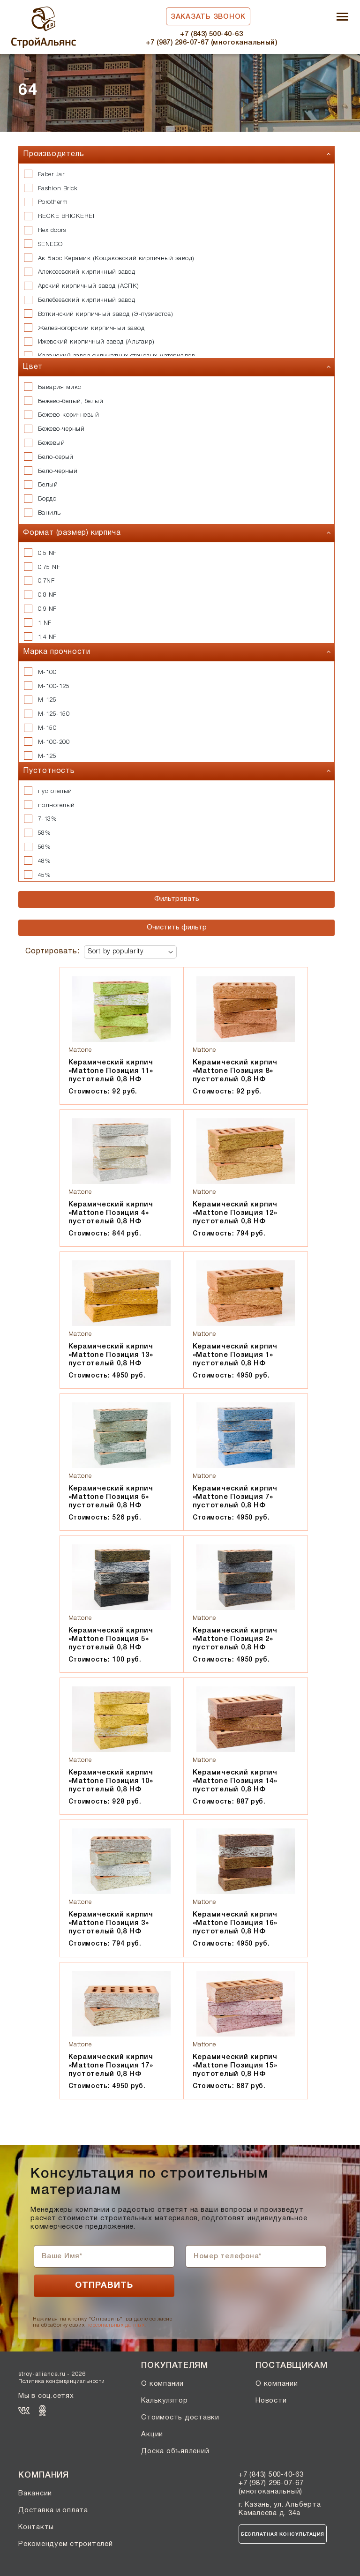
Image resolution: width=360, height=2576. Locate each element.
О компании (162, 2384)
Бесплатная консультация (282, 2534)
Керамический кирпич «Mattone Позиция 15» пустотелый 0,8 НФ (235, 2065)
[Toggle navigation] (342, 17)
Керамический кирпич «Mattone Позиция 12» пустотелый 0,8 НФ (235, 1213)
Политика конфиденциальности (61, 2381)
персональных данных (115, 2325)
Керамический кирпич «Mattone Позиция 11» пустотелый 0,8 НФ (110, 1071)
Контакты (36, 2527)
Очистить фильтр (177, 927)
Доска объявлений (175, 2451)
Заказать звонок (208, 17)
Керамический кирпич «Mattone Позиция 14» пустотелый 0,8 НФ (235, 1781)
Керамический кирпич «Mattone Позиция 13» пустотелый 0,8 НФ (110, 1355)
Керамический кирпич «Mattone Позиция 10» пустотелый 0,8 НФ (110, 1781)
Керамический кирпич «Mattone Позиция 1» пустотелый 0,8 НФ (235, 1355)
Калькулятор (164, 2400)
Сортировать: (52, 951)
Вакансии (35, 2493)
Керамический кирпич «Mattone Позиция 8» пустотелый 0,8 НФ (235, 1071)
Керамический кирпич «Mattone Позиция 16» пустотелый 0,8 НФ (235, 1923)
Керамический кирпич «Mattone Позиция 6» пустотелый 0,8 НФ (110, 1497)
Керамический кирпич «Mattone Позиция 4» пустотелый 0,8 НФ (110, 1213)
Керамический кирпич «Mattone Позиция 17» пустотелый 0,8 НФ (110, 2065)
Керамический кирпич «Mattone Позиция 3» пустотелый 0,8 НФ (110, 1923)
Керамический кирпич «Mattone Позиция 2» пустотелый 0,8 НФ (235, 1639)
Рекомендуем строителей (65, 2544)
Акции (152, 2434)
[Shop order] (130, 952)
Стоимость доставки (180, 2417)
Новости (270, 2400)
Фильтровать (176, 899)
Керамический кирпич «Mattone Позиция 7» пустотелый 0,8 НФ (235, 1497)
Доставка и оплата (53, 2510)
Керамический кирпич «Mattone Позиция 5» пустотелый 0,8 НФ (110, 1639)
